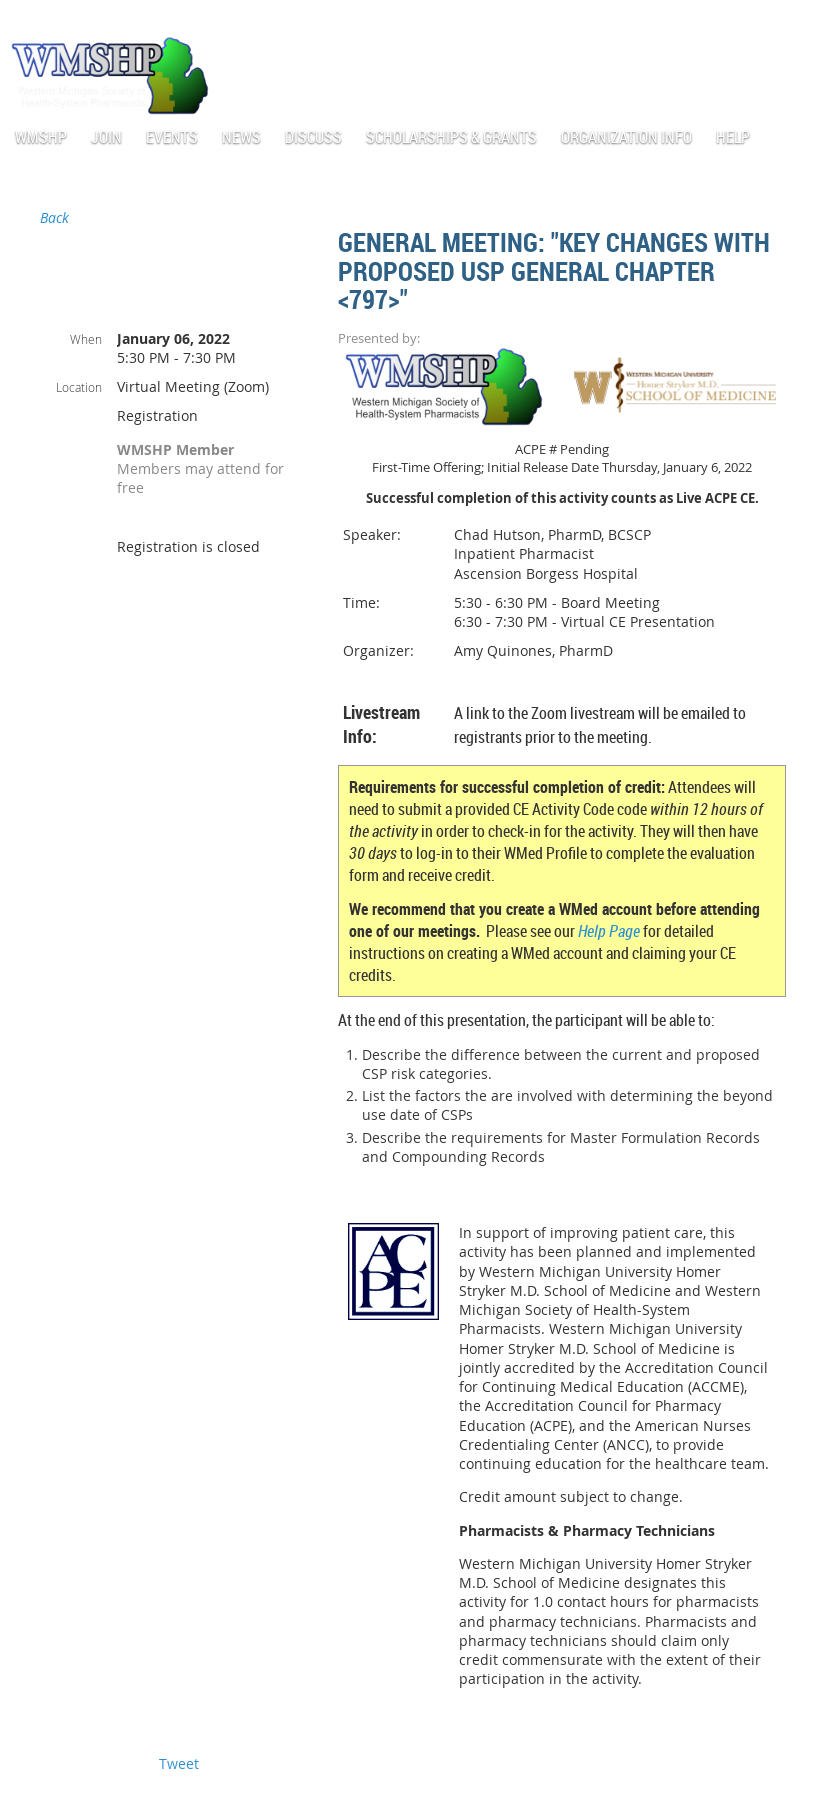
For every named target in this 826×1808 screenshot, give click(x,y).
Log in (796, 19)
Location (79, 387)
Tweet (179, 1763)
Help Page (609, 931)
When (86, 339)
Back (54, 217)
